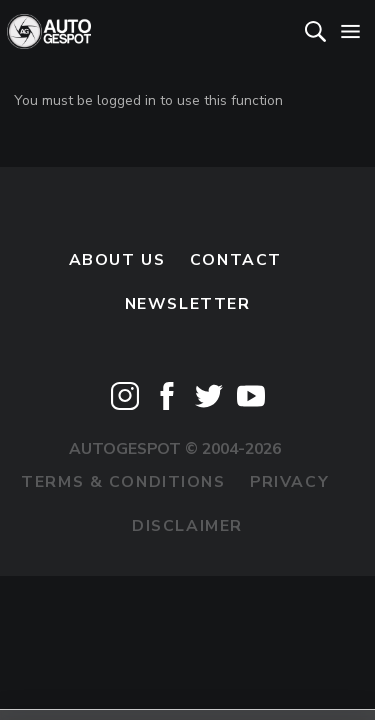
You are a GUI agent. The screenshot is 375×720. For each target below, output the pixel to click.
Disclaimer (187, 526)
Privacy (289, 482)
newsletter (188, 304)
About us (117, 260)
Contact (236, 260)
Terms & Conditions (123, 482)
